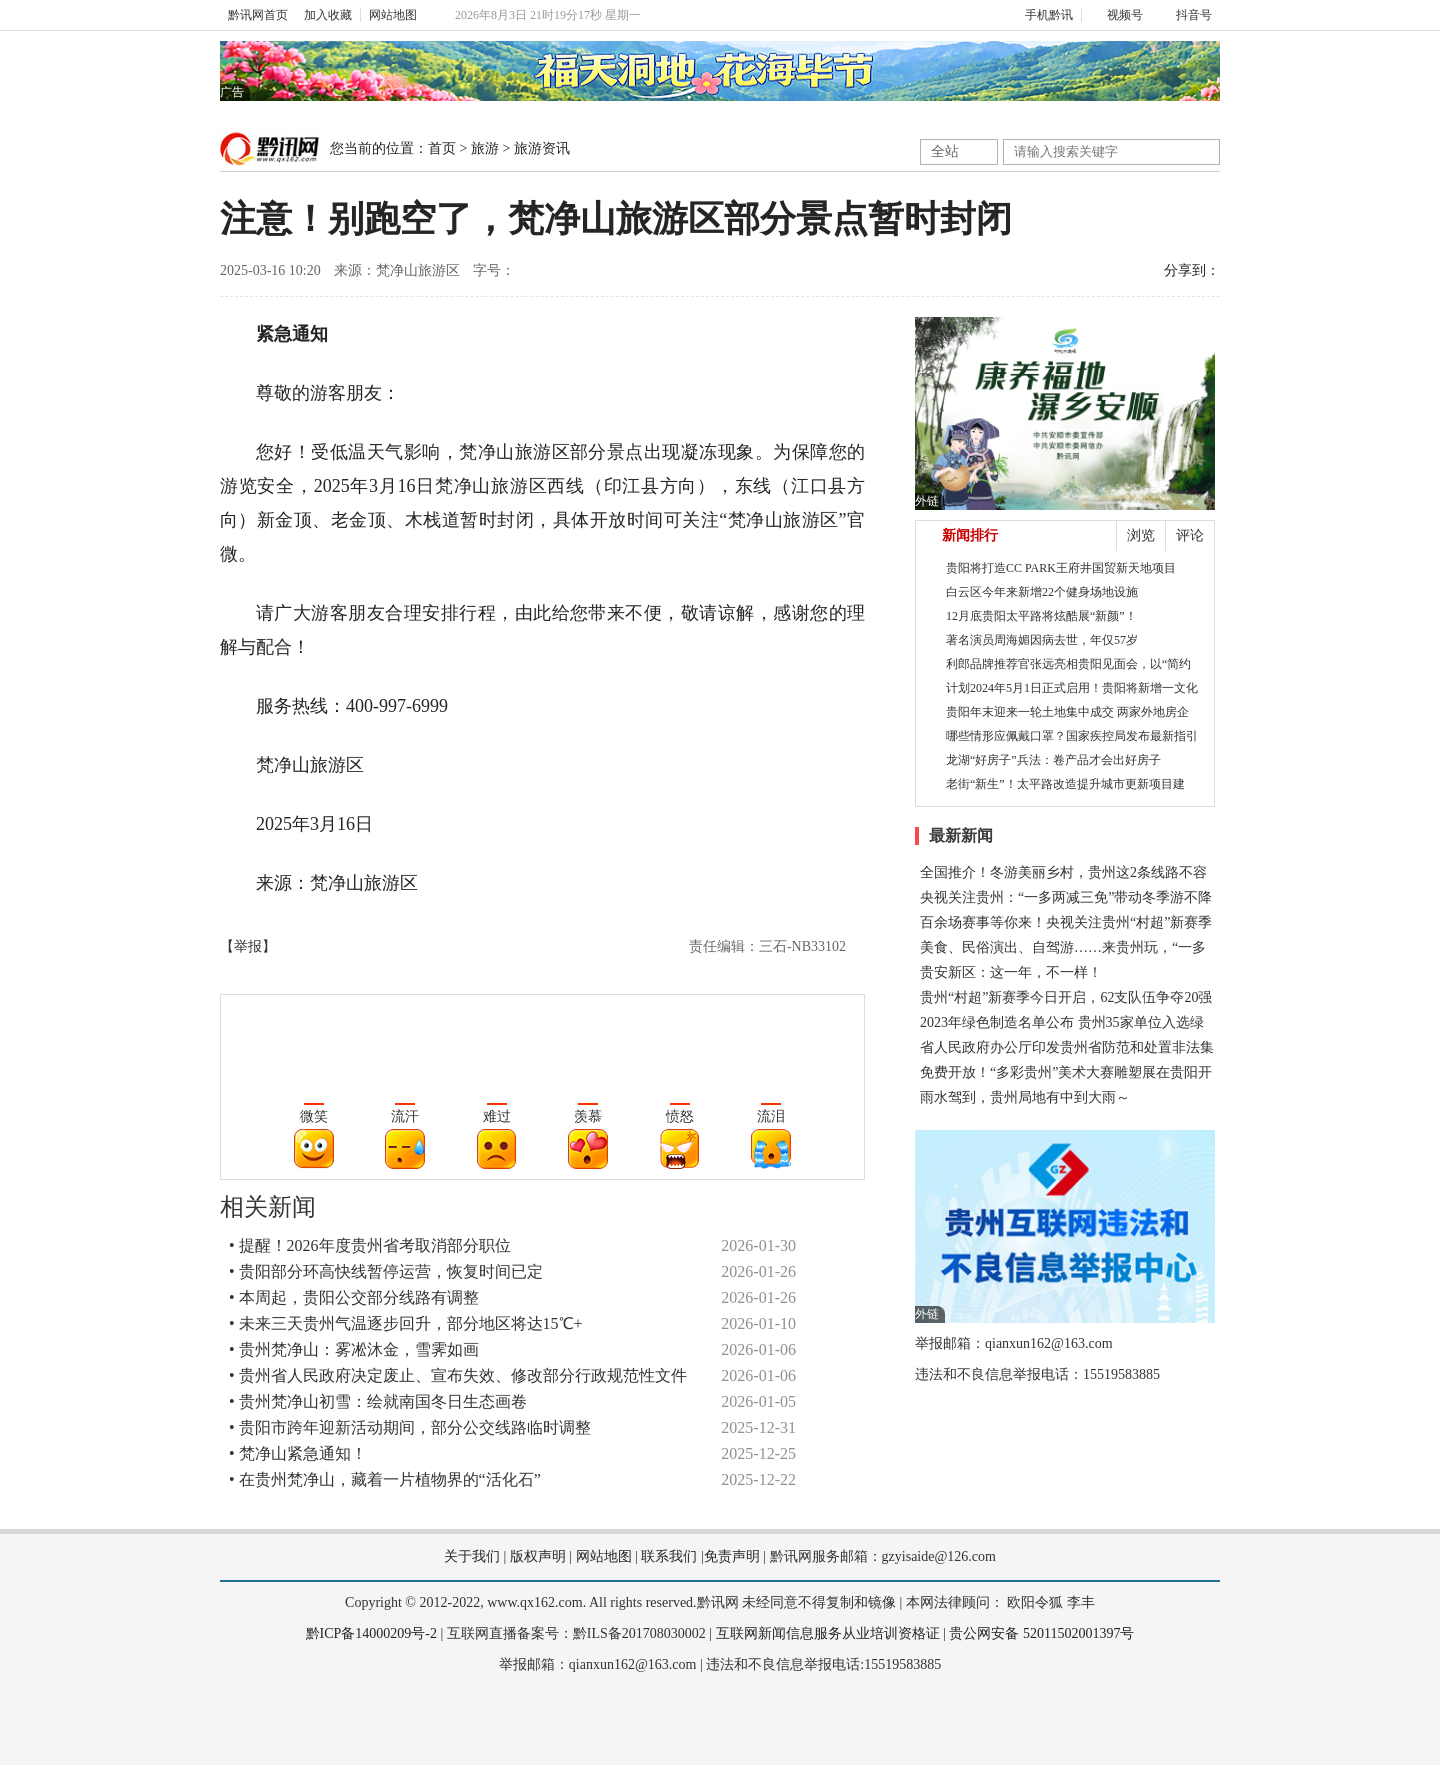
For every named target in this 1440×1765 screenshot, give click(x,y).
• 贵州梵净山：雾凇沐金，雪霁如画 (354, 1349)
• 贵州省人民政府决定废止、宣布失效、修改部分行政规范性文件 (458, 1375)
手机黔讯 (1042, 15)
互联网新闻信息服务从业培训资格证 (828, 1633)
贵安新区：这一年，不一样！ (1011, 972)
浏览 (1141, 535)
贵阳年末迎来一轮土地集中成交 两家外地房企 (1067, 712)
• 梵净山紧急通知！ (298, 1453)
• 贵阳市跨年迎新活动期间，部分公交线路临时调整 (410, 1427)
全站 (945, 151)
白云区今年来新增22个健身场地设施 (1042, 592)
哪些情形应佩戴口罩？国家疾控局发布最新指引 (1072, 736)
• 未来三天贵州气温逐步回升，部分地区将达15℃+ (406, 1323)
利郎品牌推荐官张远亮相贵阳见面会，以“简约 (1068, 664)
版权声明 (538, 1556)
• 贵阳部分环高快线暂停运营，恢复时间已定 (386, 1271)
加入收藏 (328, 15)
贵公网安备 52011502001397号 (1041, 1633)
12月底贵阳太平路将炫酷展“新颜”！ (1041, 616)
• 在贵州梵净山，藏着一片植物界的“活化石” (385, 1479)
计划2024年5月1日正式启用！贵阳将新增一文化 (1072, 688)
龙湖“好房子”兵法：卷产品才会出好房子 (1053, 760)
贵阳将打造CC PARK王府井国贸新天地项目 (1061, 568)
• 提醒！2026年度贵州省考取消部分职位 (370, 1245)
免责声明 (732, 1556)
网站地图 (393, 15)
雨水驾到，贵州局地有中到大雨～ (1025, 1097)
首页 (442, 148)
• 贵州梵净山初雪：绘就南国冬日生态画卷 (378, 1401)
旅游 (485, 148)
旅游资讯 (542, 148)
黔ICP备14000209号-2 (371, 1633)
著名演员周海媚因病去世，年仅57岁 (1042, 640)
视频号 (1116, 15)
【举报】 (248, 946)
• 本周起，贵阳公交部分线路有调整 (354, 1297)
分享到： (1192, 270)
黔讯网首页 (258, 15)
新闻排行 (970, 535)
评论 (1190, 535)
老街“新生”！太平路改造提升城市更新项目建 (1065, 784)
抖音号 (1185, 15)
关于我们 (472, 1556)
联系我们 (669, 1556)
